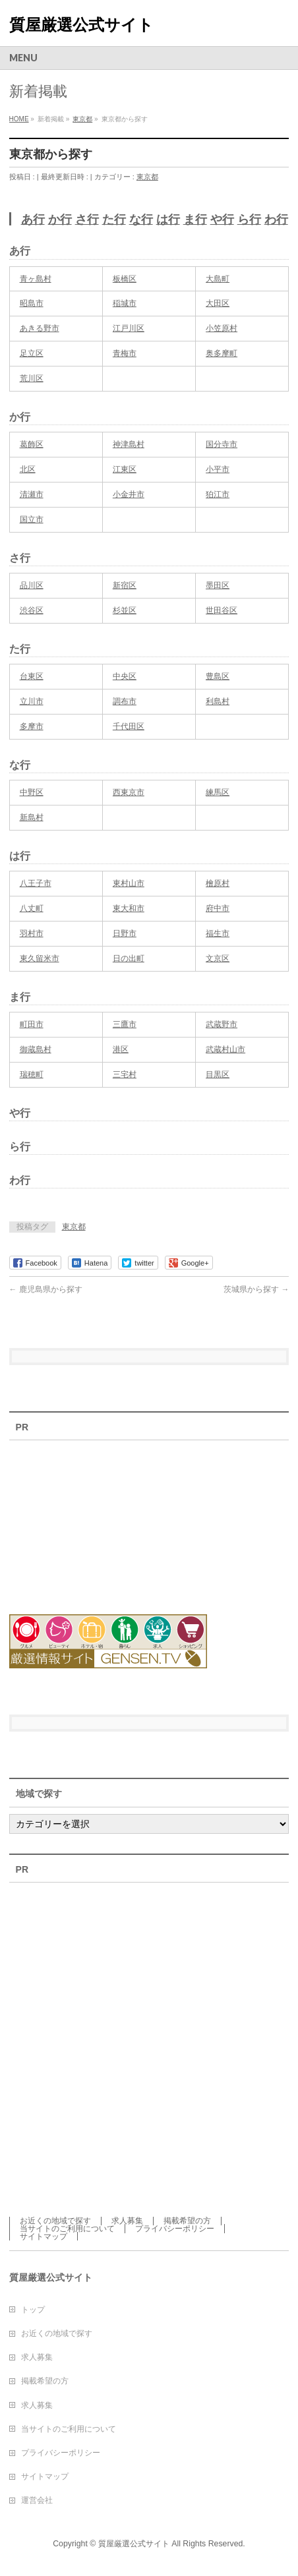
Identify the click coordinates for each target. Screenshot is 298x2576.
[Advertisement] (81, 1519)
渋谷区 (32, 610)
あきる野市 (39, 328)
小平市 (217, 469)
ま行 (195, 219)
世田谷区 (221, 610)
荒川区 (32, 378)
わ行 (276, 219)
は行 (168, 219)
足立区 (32, 353)
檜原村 (217, 883)
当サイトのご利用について (67, 2228)
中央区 (124, 676)
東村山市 (128, 883)
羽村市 (32, 933)
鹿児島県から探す (45, 1289)
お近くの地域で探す (55, 2220)
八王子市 (35, 883)
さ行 (87, 219)
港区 (121, 1049)
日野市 (124, 933)
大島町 (217, 278)
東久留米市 (39, 958)
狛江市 (217, 494)
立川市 (32, 701)
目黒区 (217, 1074)
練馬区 (217, 792)
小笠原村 (221, 328)
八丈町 (32, 908)
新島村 (32, 817)
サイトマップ (43, 2236)
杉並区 (124, 610)
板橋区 (124, 278)
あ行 (33, 219)
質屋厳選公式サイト (81, 25)
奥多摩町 (221, 353)
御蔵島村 (35, 1049)
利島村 (217, 701)
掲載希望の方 (187, 2220)
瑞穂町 (32, 1074)
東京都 (147, 177)
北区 (28, 469)
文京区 (217, 958)
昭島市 (32, 303)
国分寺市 (221, 444)
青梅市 (124, 353)
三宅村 (124, 1074)
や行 (222, 219)
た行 (114, 219)
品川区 (32, 585)
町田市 (32, 1024)
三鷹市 (124, 1024)
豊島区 (217, 676)
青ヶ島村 (35, 278)
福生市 (217, 933)
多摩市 (32, 726)
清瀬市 (32, 494)
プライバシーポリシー (174, 2228)
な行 (141, 219)
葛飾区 (32, 444)
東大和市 (128, 908)
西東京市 (128, 792)
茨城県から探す (256, 1289)
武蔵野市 (221, 1024)
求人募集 (127, 2220)
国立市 (32, 519)
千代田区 (128, 726)
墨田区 (217, 585)
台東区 (32, 676)
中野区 (32, 792)
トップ (33, 2309)
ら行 (249, 219)
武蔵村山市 (225, 1049)
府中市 (217, 908)
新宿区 (124, 585)
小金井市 (128, 494)
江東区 (124, 469)
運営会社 (37, 2500)
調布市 (124, 701)
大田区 (217, 303)
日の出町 (128, 958)
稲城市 (124, 303)
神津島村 (128, 444)
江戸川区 (128, 328)
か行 (60, 219)
